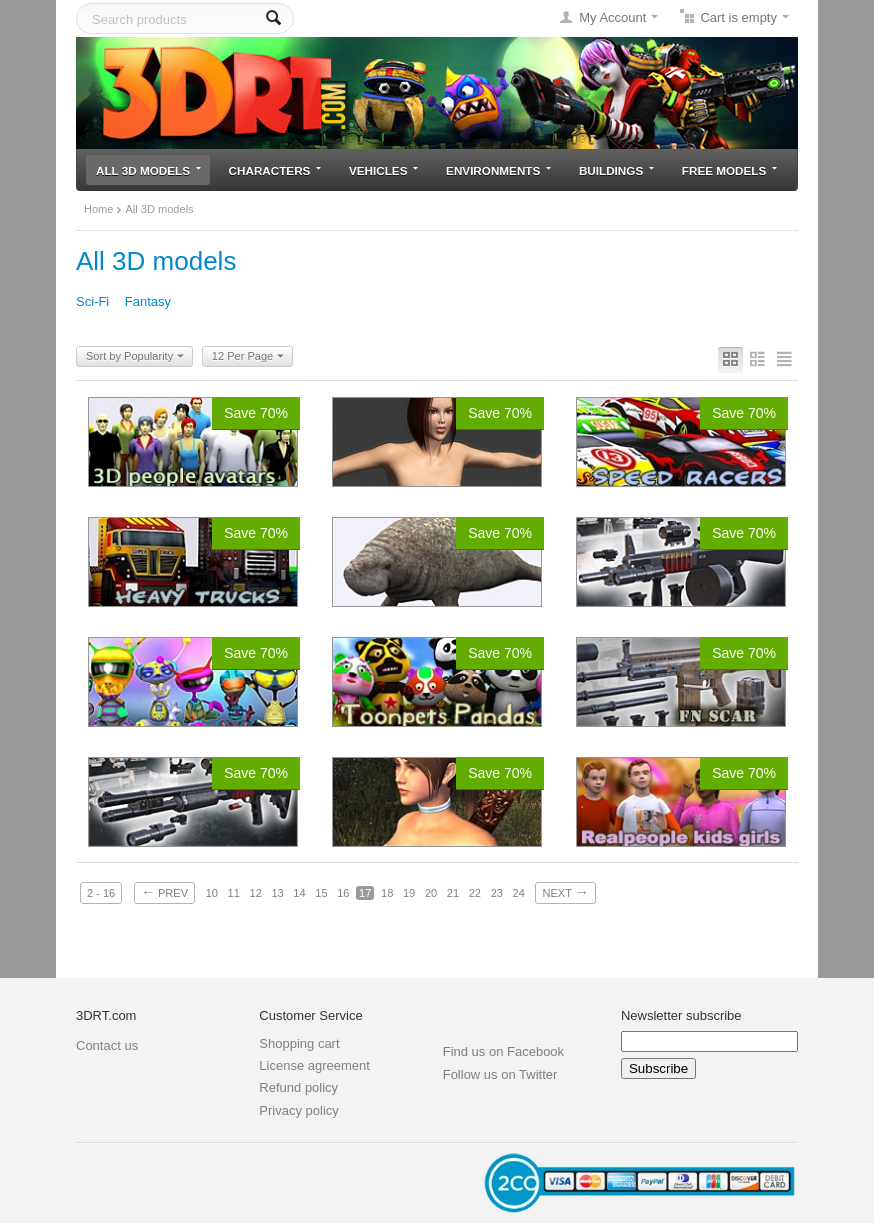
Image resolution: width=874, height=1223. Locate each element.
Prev (164, 892)
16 (343, 893)
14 (299, 893)
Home (98, 209)
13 (277, 893)
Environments (498, 170)
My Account (612, 17)
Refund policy (298, 1087)
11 (234, 893)
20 (431, 893)
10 (212, 893)
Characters (275, 170)
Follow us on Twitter (500, 1074)
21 (453, 893)
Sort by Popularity (135, 357)
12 (256, 893)
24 (519, 893)
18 (387, 893)
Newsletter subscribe (681, 1015)
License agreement (314, 1065)
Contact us (107, 1045)
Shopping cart (299, 1043)
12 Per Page (248, 357)
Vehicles (383, 170)
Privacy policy (298, 1110)
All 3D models (148, 170)
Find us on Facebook (503, 1051)
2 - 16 (101, 893)
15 (321, 893)
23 (497, 893)
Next (565, 892)
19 (409, 893)
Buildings (616, 170)
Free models (729, 170)
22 (475, 893)
